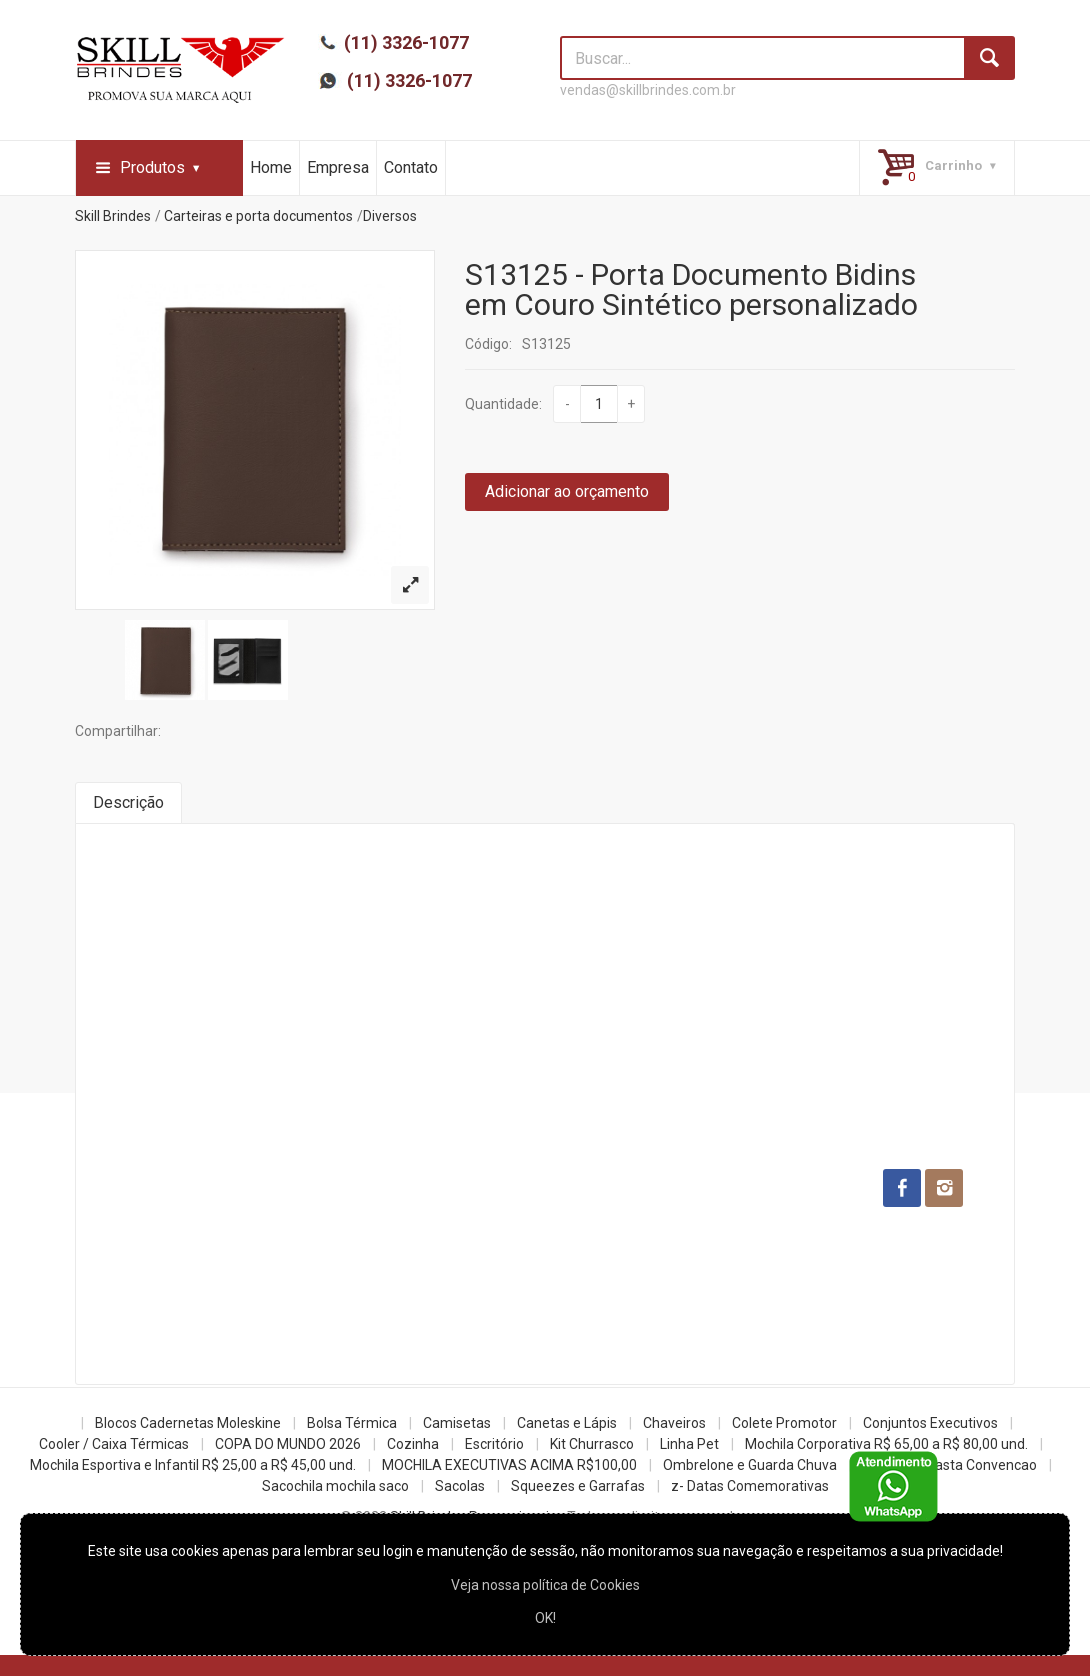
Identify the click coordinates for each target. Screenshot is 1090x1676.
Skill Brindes (113, 216)
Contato (411, 167)
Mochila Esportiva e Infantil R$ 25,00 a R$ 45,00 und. (193, 1465)
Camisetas (457, 1423)
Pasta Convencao (981, 1465)
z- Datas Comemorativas (750, 1486)
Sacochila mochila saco (335, 1486)
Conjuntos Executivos (930, 1423)
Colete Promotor (784, 1423)
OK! (545, 1618)
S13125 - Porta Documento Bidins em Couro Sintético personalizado (691, 289)
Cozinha (413, 1444)
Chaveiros (674, 1423)
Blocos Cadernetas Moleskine (188, 1423)
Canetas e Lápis (567, 1423)
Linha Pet (689, 1444)
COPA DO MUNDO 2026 (288, 1444)
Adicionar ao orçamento (567, 491)
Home (271, 167)
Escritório (494, 1444)
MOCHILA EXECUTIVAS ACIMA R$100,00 (509, 1465)
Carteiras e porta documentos (258, 216)
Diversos (390, 216)
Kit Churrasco (592, 1444)
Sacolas (460, 1486)
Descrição (128, 802)
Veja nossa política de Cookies (545, 1585)
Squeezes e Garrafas (578, 1486)
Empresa (338, 167)
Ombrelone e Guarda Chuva (750, 1465)
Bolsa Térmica (352, 1423)
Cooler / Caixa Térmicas (114, 1444)
